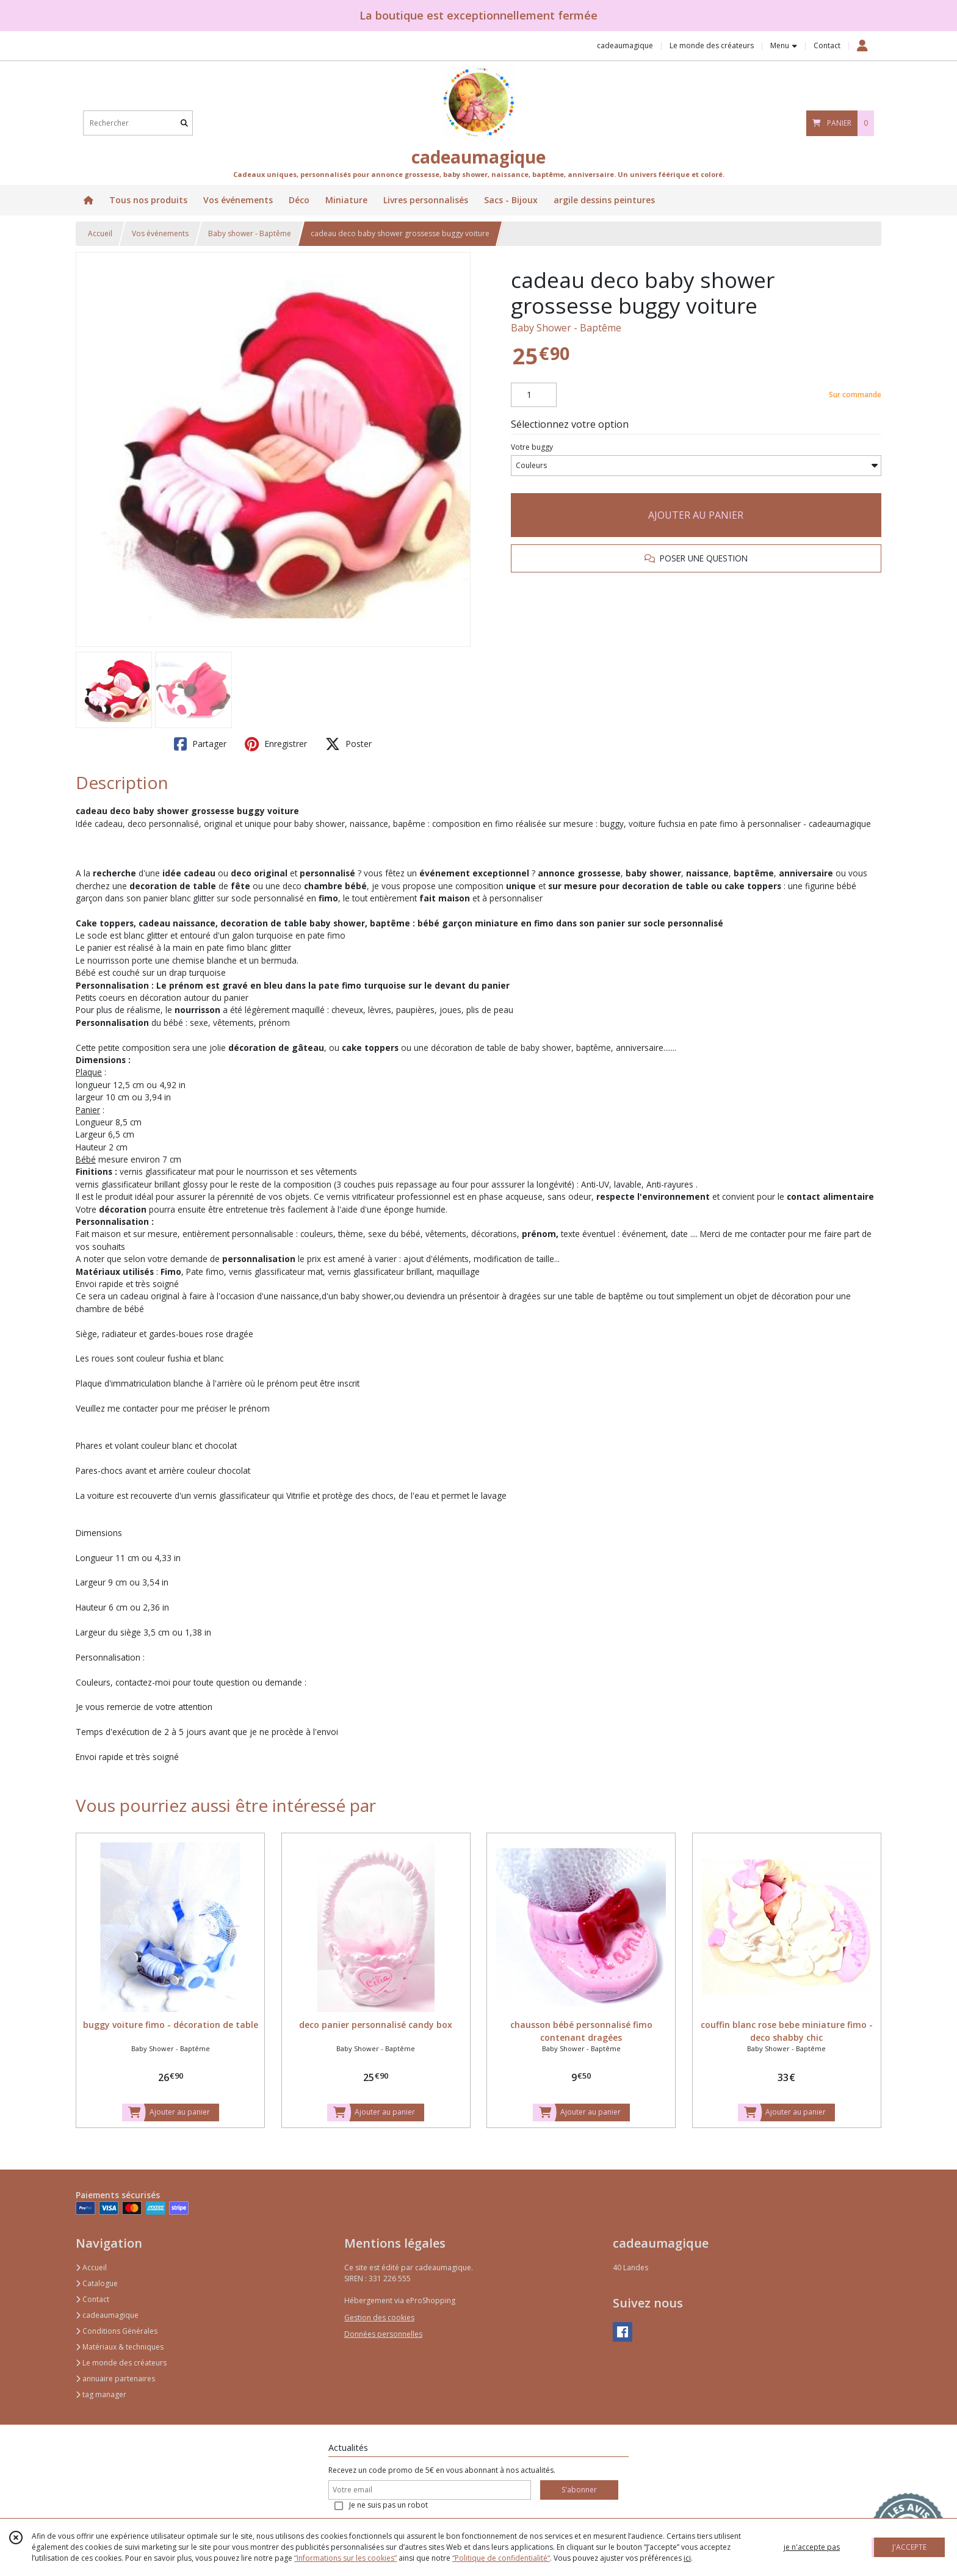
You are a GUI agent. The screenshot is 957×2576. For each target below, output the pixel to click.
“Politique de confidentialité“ (501, 2558)
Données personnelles (383, 2334)
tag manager (101, 2394)
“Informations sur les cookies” (345, 2558)
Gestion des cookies (379, 2317)
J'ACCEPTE (909, 2547)
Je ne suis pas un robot (388, 2505)
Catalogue (97, 2283)
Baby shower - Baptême (249, 233)
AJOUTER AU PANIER (695, 515)
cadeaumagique (107, 2315)
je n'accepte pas (812, 2547)
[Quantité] (534, 395)
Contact (827, 45)
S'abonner (579, 2489)
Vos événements (160, 233)
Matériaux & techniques (120, 2347)
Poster (348, 744)
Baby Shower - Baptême (566, 327)
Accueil (100, 233)
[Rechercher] (184, 123)
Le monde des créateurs (121, 2363)
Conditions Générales (116, 2331)
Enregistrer (276, 744)
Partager (200, 744)
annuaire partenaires (115, 2378)
